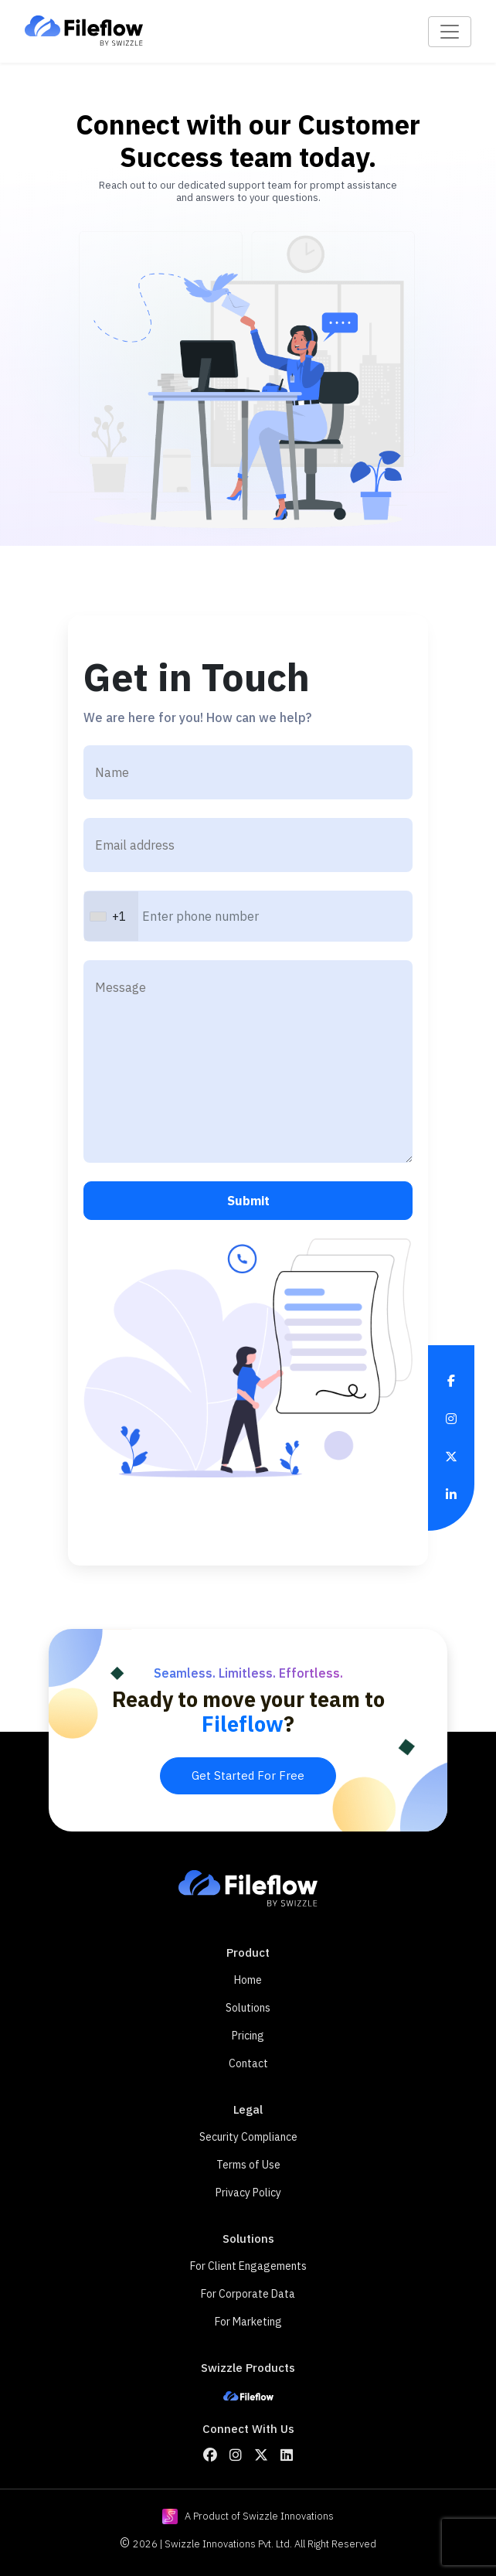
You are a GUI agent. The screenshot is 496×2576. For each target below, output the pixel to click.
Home (248, 1980)
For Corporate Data (248, 2294)
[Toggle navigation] (449, 31)
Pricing (248, 2036)
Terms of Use (248, 2165)
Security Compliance (248, 2137)
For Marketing (248, 2322)
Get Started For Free (248, 1775)
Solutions (248, 2008)
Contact (248, 2063)
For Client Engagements (248, 2266)
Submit (248, 1200)
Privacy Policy (248, 2192)
